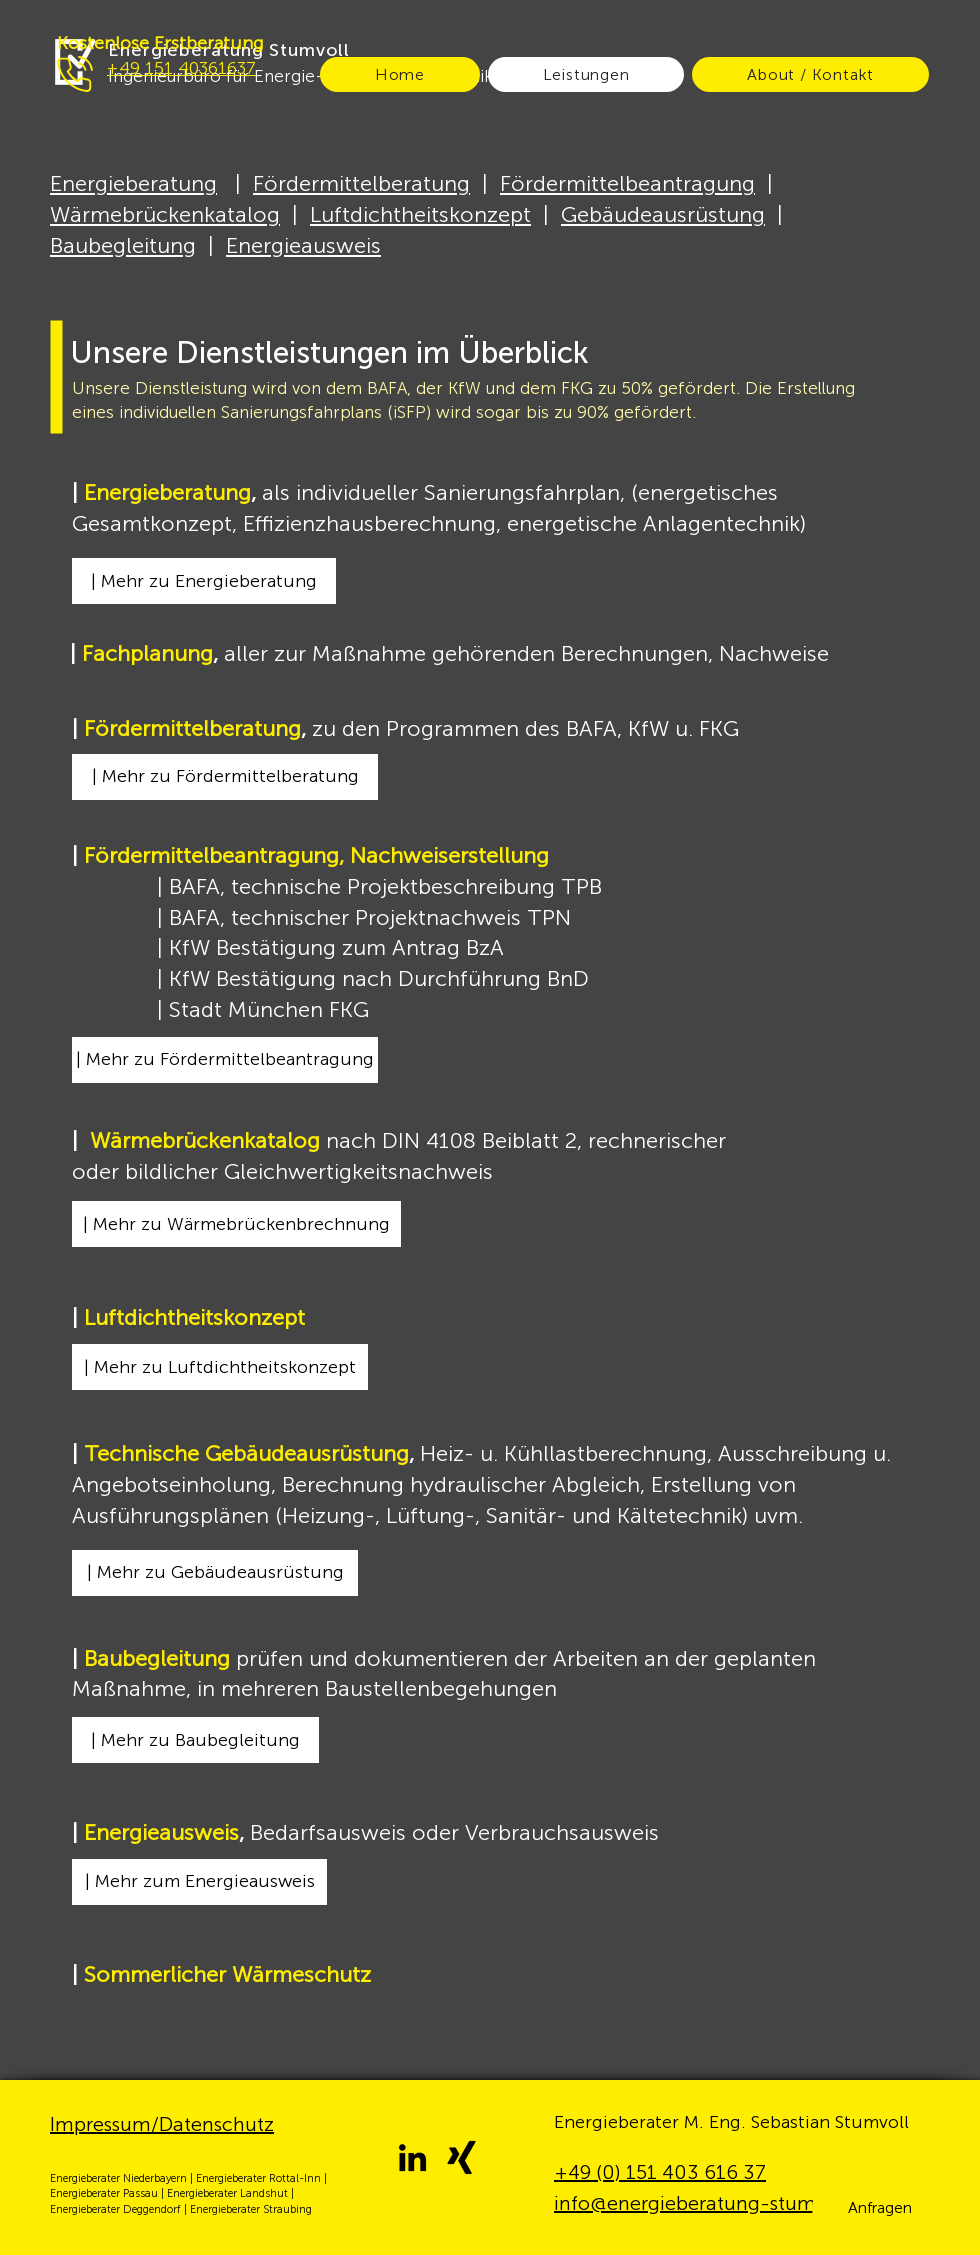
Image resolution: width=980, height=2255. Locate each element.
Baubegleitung (123, 245)
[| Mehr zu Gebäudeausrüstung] (215, 1573)
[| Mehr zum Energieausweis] (199, 1882)
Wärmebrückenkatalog (165, 214)
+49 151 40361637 (181, 68)
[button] (879, 2208)
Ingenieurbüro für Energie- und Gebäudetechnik (300, 76)
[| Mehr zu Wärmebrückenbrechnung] (236, 1224)
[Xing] (461, 2157)
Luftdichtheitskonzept (420, 214)
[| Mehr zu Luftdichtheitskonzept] (220, 1367)
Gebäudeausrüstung (663, 214)
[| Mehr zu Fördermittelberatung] (225, 777)
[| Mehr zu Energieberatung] (204, 581)
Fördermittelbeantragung (627, 183)
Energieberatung (133, 183)
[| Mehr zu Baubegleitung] (195, 1740)
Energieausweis (303, 245)
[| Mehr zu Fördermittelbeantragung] (225, 1060)
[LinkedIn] (412, 2157)
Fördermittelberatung (361, 183)
